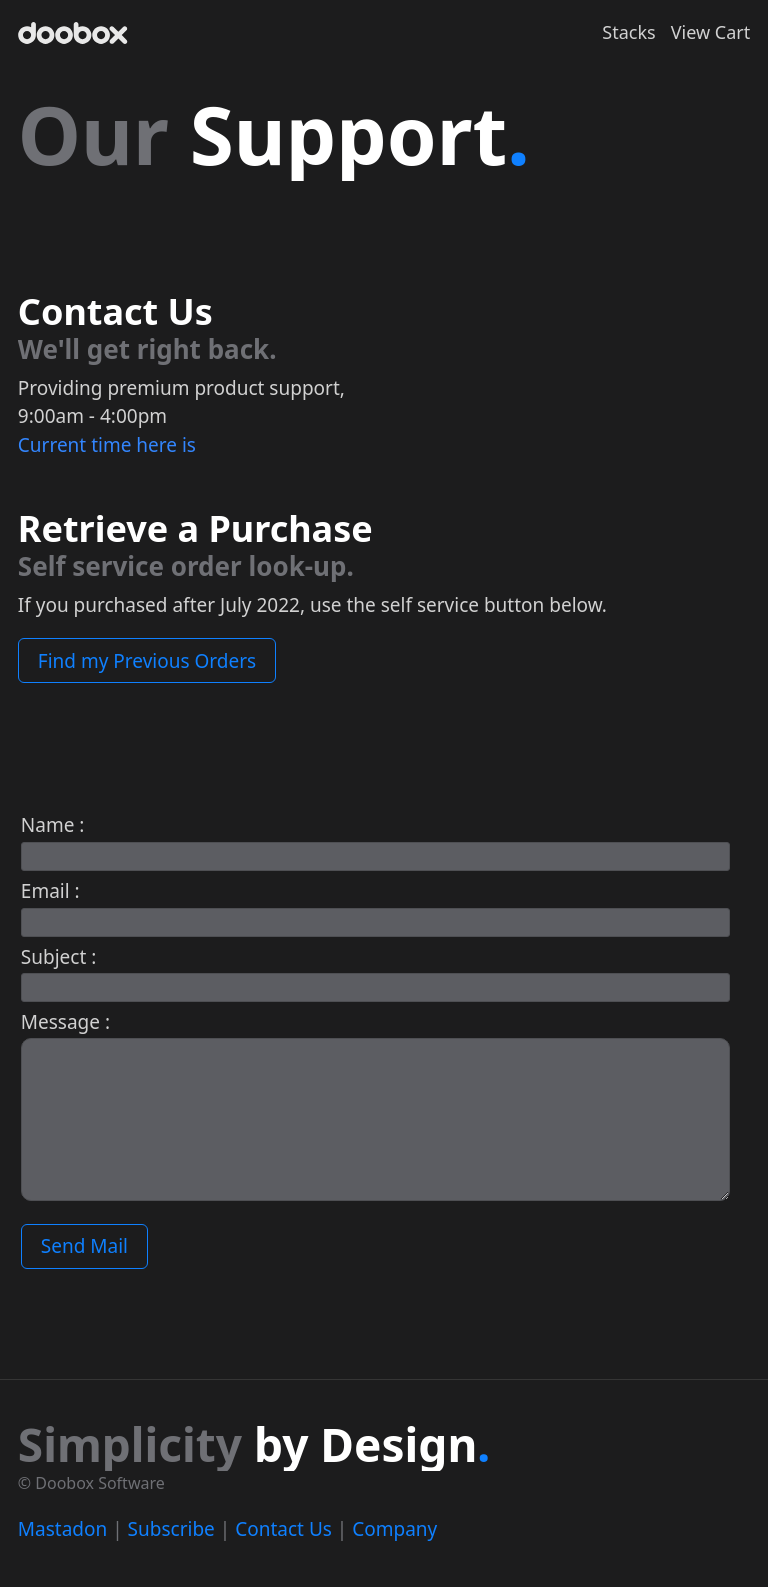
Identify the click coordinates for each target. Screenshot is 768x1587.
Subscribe (171, 1529)
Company (394, 1529)
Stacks (628, 32)
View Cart (710, 32)
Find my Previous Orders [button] (147, 661)
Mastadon (62, 1529)
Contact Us (283, 1529)
